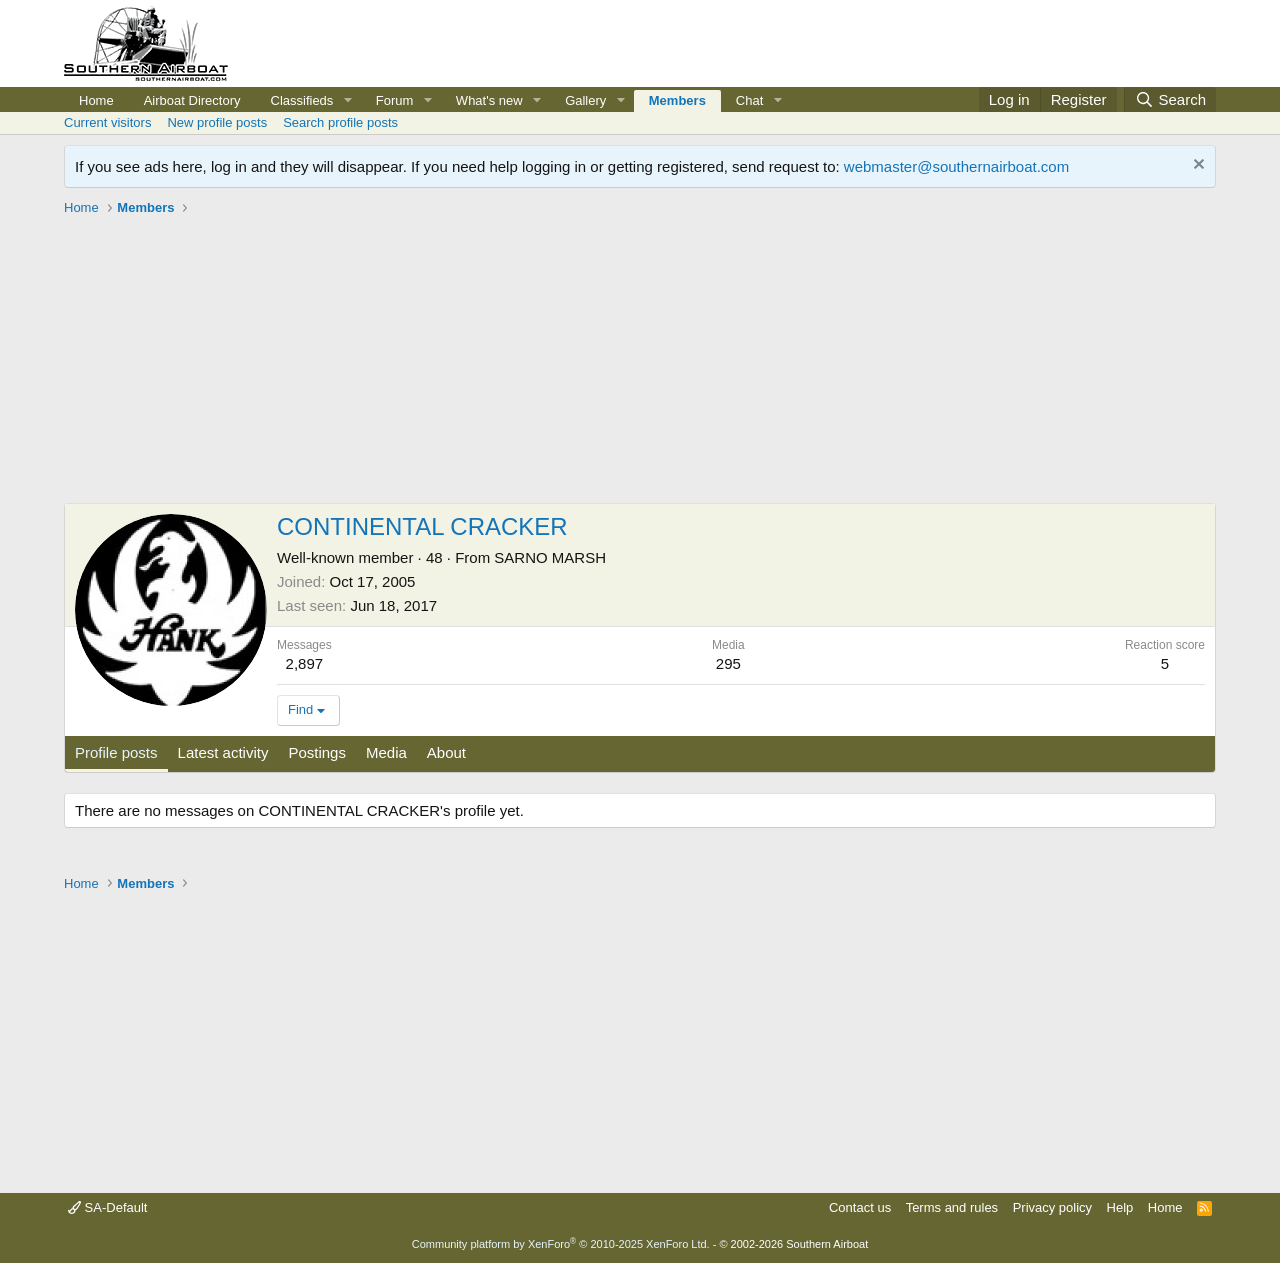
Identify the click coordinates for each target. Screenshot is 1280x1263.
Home (96, 100)
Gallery (585, 100)
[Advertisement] (640, 363)
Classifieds (302, 100)
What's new (489, 100)
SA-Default (107, 1207)
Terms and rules (952, 1207)
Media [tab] (386, 752)
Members (677, 100)
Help (1120, 1207)
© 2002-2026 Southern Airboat (793, 1244)
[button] (348, 101)
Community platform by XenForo (561, 1244)
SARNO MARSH (550, 557)
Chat (749, 100)
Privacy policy (1052, 1207)
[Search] (1170, 99)
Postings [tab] (317, 752)
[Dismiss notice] (1196, 166)
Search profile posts (340, 122)
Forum (395, 100)
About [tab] (446, 752)
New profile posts (217, 122)
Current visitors (107, 122)
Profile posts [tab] (116, 752)
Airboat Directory (192, 100)
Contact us (860, 1207)
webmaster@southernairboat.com (956, 166)
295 (728, 663)
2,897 (305, 663)
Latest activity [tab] (223, 752)
